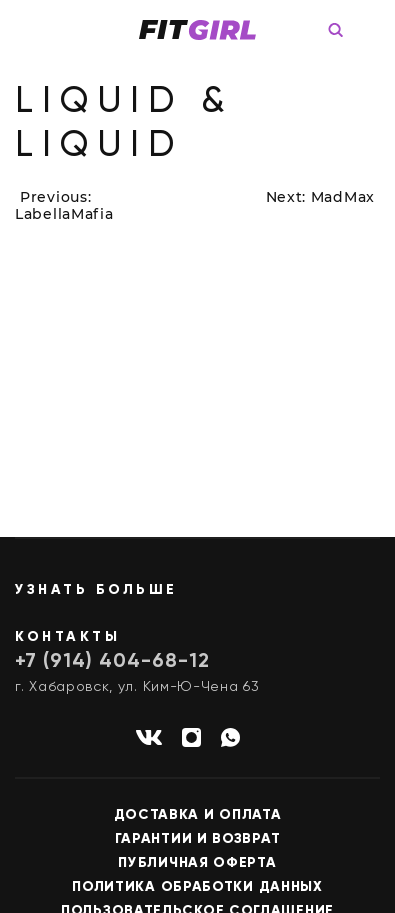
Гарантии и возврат (198, 839)
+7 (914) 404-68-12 (112, 662)
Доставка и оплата (198, 815)
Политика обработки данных (197, 887)
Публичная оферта (197, 863)
